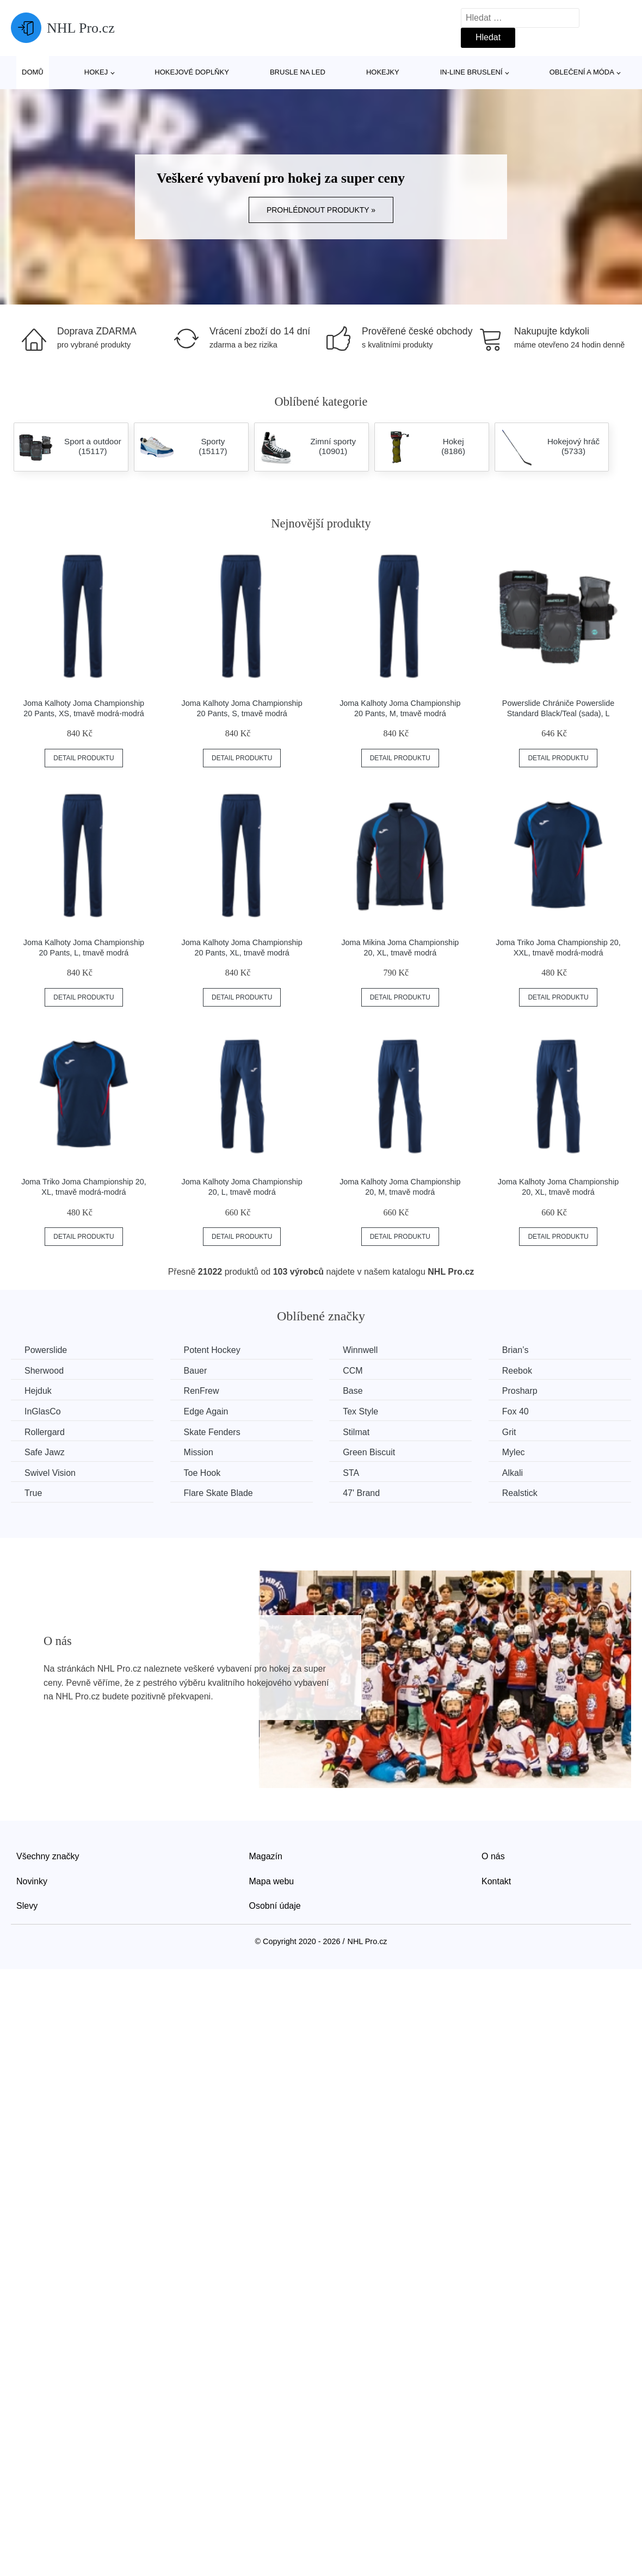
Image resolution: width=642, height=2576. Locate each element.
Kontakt (496, 1881)
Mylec (513, 1452)
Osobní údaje (275, 1905)
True (33, 1493)
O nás (493, 1856)
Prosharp (520, 1390)
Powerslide (45, 1350)
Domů (33, 72)
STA (351, 1473)
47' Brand (361, 1493)
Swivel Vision (50, 1473)
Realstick (520, 1493)
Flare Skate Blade (218, 1493)
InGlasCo (42, 1411)
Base (352, 1390)
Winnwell (360, 1350)
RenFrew (201, 1390)
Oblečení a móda (582, 72)
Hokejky (382, 72)
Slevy (27, 1905)
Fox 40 (515, 1411)
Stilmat (356, 1432)
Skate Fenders (212, 1432)
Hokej (96, 72)
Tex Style (360, 1411)
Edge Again (206, 1411)
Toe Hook (202, 1473)
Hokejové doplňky (192, 72)
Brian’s (515, 1350)
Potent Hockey (212, 1350)
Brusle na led (297, 72)
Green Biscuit (369, 1452)
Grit (509, 1432)
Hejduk (38, 1390)
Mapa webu (271, 1881)
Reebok (517, 1370)
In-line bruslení (471, 72)
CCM (352, 1370)
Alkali (512, 1473)
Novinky (31, 1881)
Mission (198, 1452)
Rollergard (44, 1432)
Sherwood (44, 1370)
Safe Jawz (44, 1452)
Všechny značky (47, 1856)
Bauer (195, 1370)
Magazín (265, 1856)
